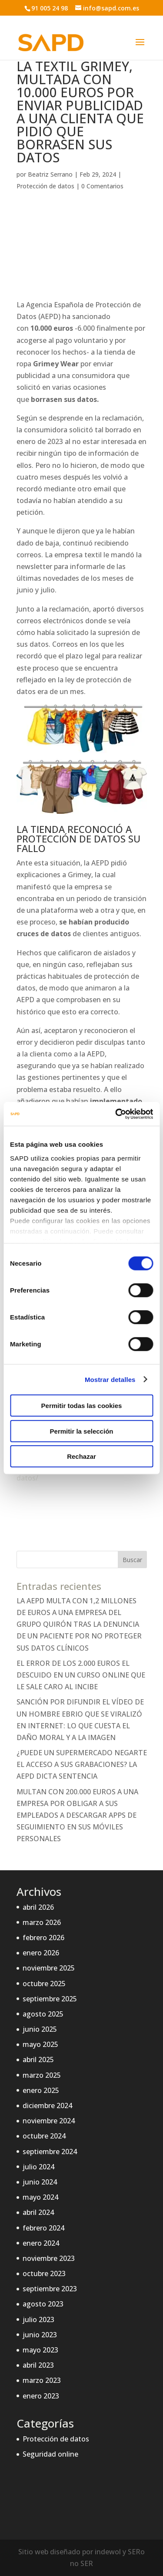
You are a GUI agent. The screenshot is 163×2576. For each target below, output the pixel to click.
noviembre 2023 (49, 2258)
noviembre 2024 (49, 2120)
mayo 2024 (40, 2197)
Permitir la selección (81, 1430)
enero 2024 (41, 2243)
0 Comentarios (102, 186)
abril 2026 (38, 1907)
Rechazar (81, 1456)
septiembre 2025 (50, 1999)
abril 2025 (38, 2059)
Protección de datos (45, 186)
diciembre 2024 (47, 2105)
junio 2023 (40, 2334)
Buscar (132, 1560)
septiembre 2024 (50, 2151)
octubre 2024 (44, 2136)
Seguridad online (50, 2454)
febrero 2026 (43, 1937)
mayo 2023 (40, 2350)
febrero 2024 (43, 2228)
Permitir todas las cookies (81, 1405)
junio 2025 (40, 2029)
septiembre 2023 (50, 2288)
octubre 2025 (44, 1983)
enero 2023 (41, 2396)
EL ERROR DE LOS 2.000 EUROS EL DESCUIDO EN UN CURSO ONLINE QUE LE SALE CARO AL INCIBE (81, 1674)
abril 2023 (38, 2365)
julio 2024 (38, 2166)
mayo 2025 (40, 2044)
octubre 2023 (44, 2273)
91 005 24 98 (49, 8)
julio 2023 (38, 2319)
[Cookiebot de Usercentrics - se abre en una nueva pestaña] (116, 1113)
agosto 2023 (43, 2304)
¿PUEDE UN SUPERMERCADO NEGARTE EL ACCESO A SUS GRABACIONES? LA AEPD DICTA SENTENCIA (82, 1764)
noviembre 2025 (49, 1968)
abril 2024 (38, 2212)
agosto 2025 (43, 2014)
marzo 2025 (42, 2075)
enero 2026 (41, 1952)
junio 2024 (40, 2182)
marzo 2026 (42, 1922)
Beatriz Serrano (50, 174)
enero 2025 (41, 2090)
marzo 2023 (42, 2380)
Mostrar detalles (110, 1379)
